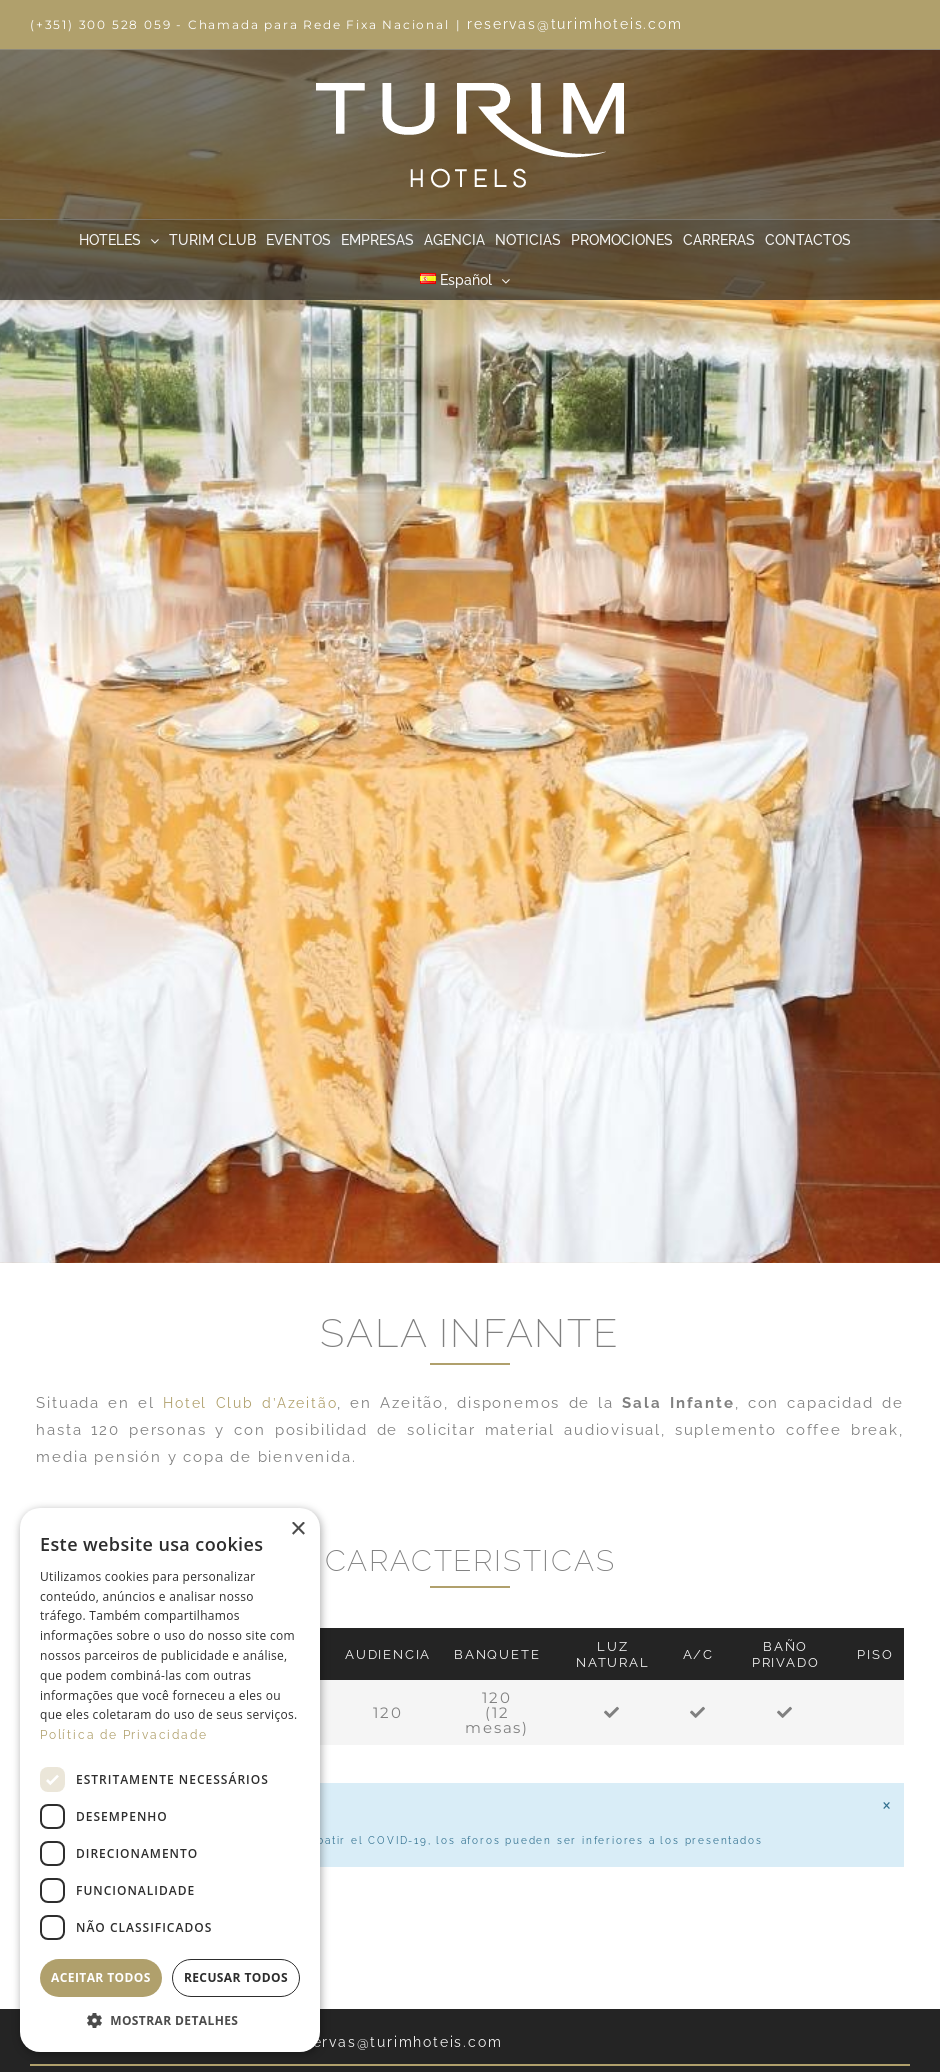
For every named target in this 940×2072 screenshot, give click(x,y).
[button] (170, 2021)
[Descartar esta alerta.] (885, 1806)
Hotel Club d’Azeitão (250, 1403)
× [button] (297, 1529)
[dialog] (170, 1780)
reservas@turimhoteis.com (574, 24)
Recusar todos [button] (236, 1977)
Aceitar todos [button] (101, 1977)
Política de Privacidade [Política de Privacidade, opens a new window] (123, 1735)
